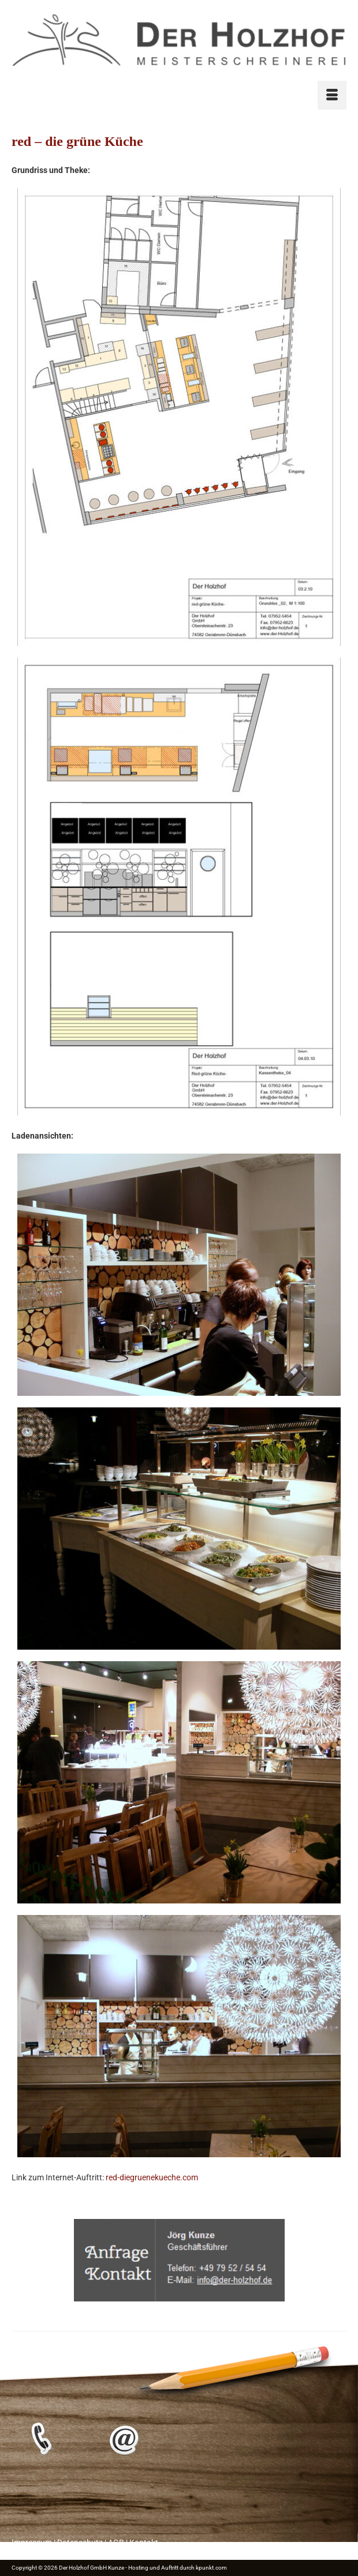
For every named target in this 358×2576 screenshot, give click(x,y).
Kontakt (143, 2542)
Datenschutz (80, 2542)
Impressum (32, 2542)
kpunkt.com (211, 2567)
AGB (116, 2542)
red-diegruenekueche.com (152, 2177)
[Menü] (332, 95)
